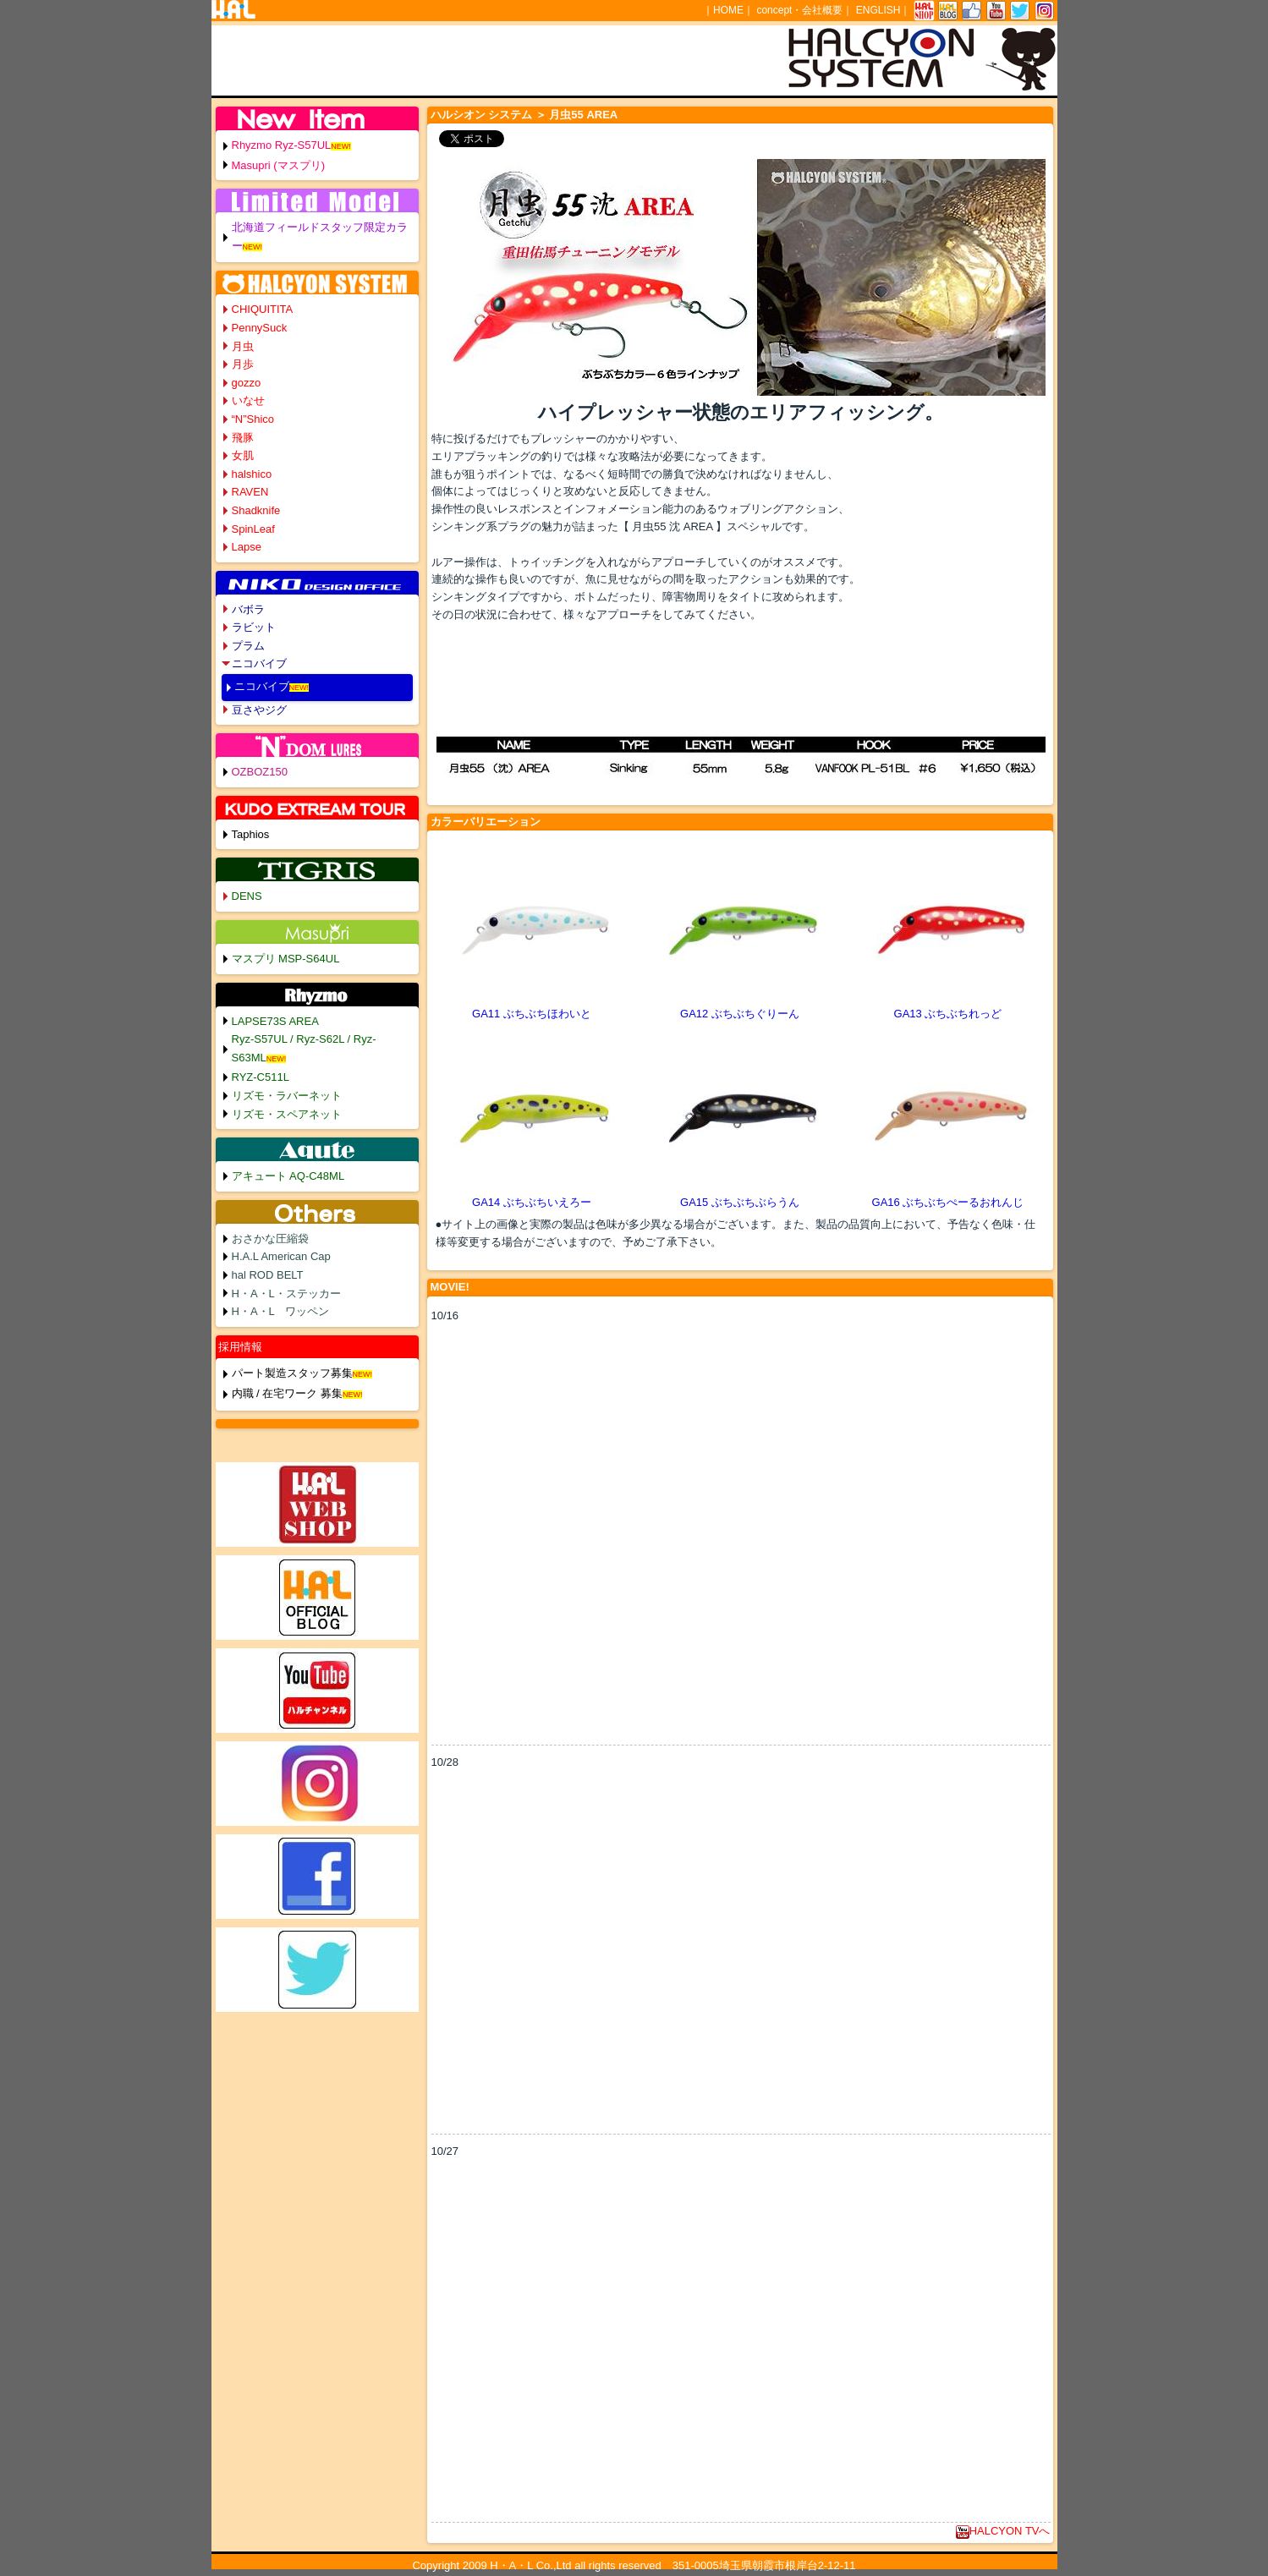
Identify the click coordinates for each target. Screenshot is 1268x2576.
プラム (248, 645)
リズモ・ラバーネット (287, 1095)
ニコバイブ (259, 663)
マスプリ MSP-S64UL (286, 958)
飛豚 (243, 437)
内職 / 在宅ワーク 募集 (287, 1393)
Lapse (246, 546)
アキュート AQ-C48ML (288, 1176)
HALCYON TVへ (1003, 2530)
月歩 (243, 364)
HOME (728, 10)
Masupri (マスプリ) (279, 165)
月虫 (243, 346)
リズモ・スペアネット (287, 1114)
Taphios (251, 834)
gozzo (246, 382)
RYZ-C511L (260, 1077)
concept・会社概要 (799, 10)
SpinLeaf (253, 529)
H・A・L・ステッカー (286, 1293)
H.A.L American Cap (281, 1256)
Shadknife (256, 510)
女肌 (243, 455)
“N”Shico (253, 419)
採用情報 (240, 1346)
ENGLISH (878, 10)
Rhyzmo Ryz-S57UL (282, 145)
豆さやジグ (259, 710)
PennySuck (260, 327)
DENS (247, 896)
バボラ (248, 609)
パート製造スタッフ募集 (292, 1373)
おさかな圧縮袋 (270, 1238)
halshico (252, 474)
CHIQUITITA (263, 309)
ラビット (254, 627)
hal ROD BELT (268, 1275)
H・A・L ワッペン (281, 1311)
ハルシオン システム (482, 114)
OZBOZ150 (260, 771)
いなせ (248, 400)
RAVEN (250, 491)
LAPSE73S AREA (275, 1021)
